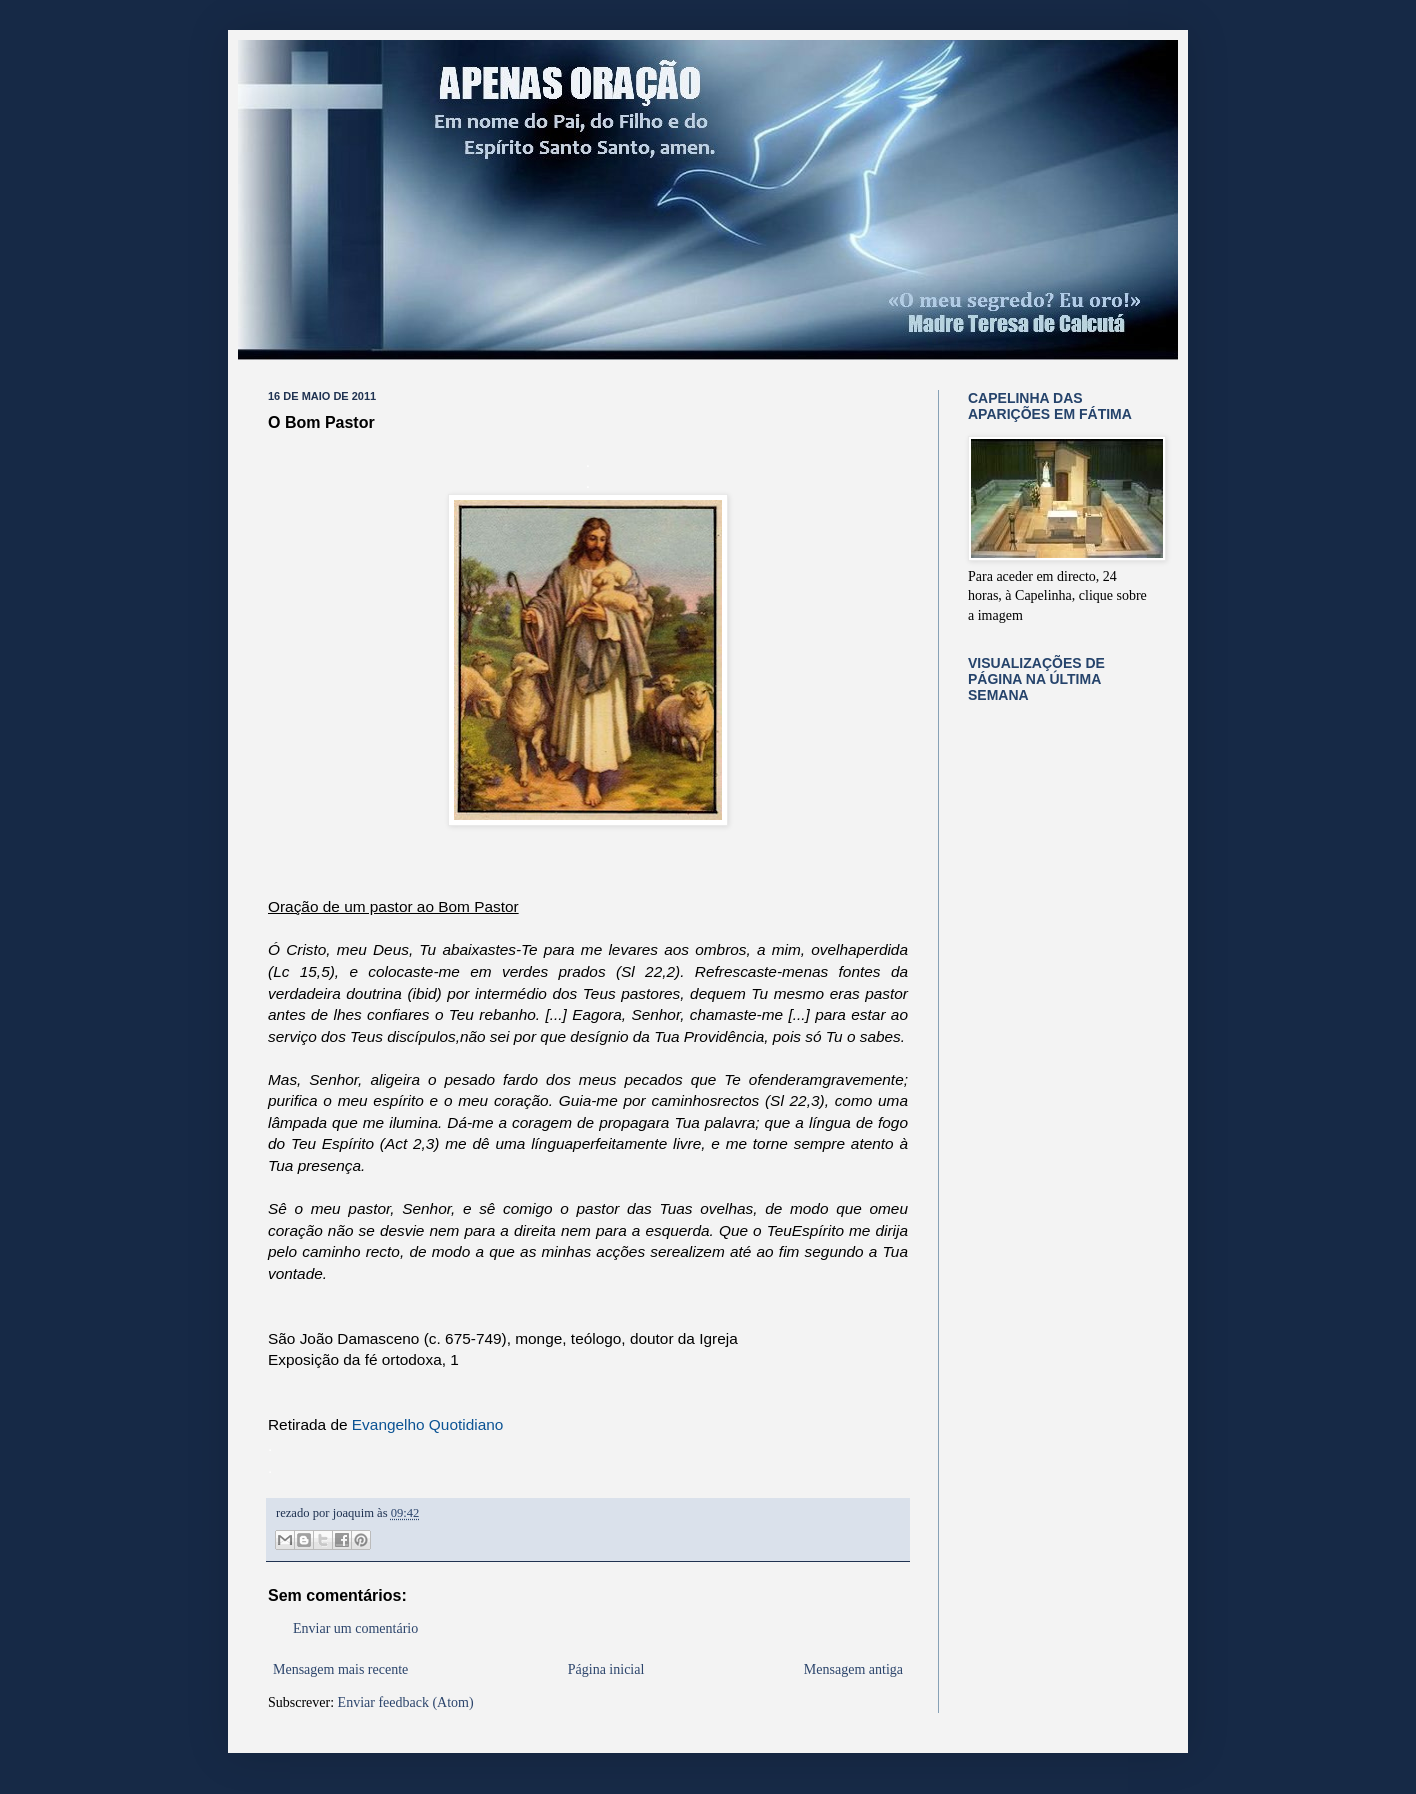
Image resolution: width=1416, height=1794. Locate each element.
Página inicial (606, 1669)
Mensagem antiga (853, 1669)
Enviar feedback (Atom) (406, 1702)
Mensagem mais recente (340, 1669)
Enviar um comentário (355, 1628)
